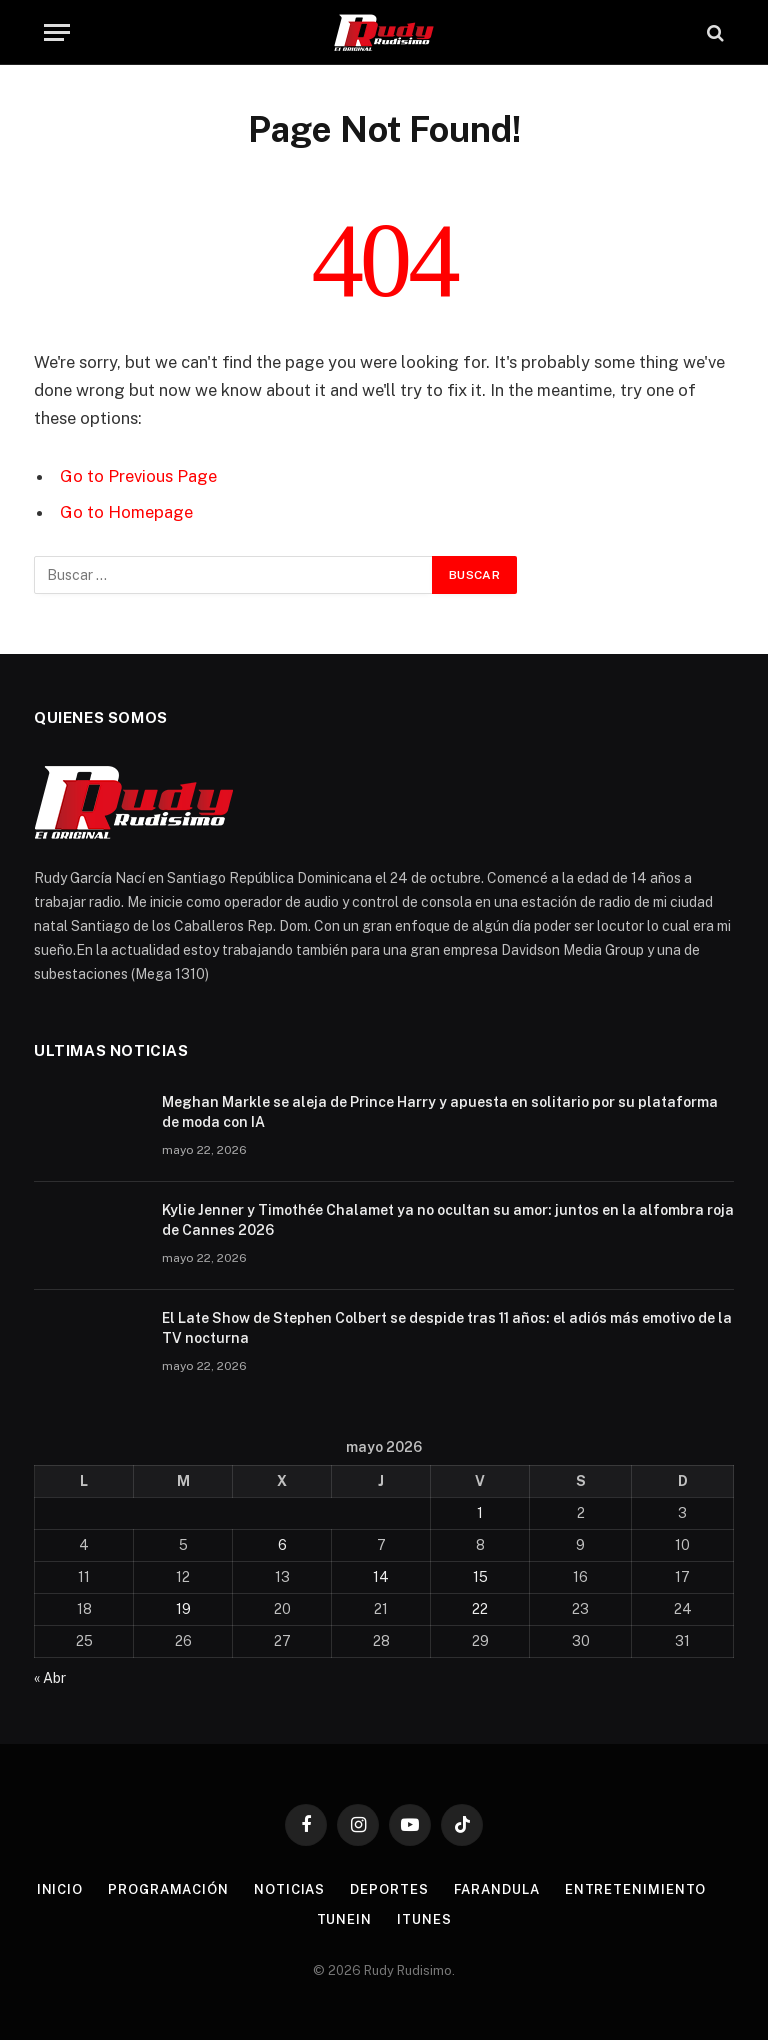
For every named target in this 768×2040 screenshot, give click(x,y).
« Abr (50, 1678)
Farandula (497, 1889)
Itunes (424, 1919)
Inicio (60, 1889)
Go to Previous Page (138, 476)
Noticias (289, 1889)
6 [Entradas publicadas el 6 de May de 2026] (282, 1545)
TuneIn (344, 1919)
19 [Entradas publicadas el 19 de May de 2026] (183, 1609)
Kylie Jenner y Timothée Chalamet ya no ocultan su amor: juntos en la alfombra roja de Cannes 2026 (448, 1220)
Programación (168, 1889)
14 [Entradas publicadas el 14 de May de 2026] (381, 1577)
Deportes (389, 1889)
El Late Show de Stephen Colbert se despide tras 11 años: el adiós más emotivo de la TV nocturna (447, 1328)
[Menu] (57, 32)
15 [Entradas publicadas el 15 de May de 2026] (480, 1577)
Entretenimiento (636, 1889)
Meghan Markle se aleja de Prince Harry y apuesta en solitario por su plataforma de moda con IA (440, 1112)
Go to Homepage (126, 512)
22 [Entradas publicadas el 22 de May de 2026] (480, 1609)
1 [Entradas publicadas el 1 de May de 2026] (480, 1513)
